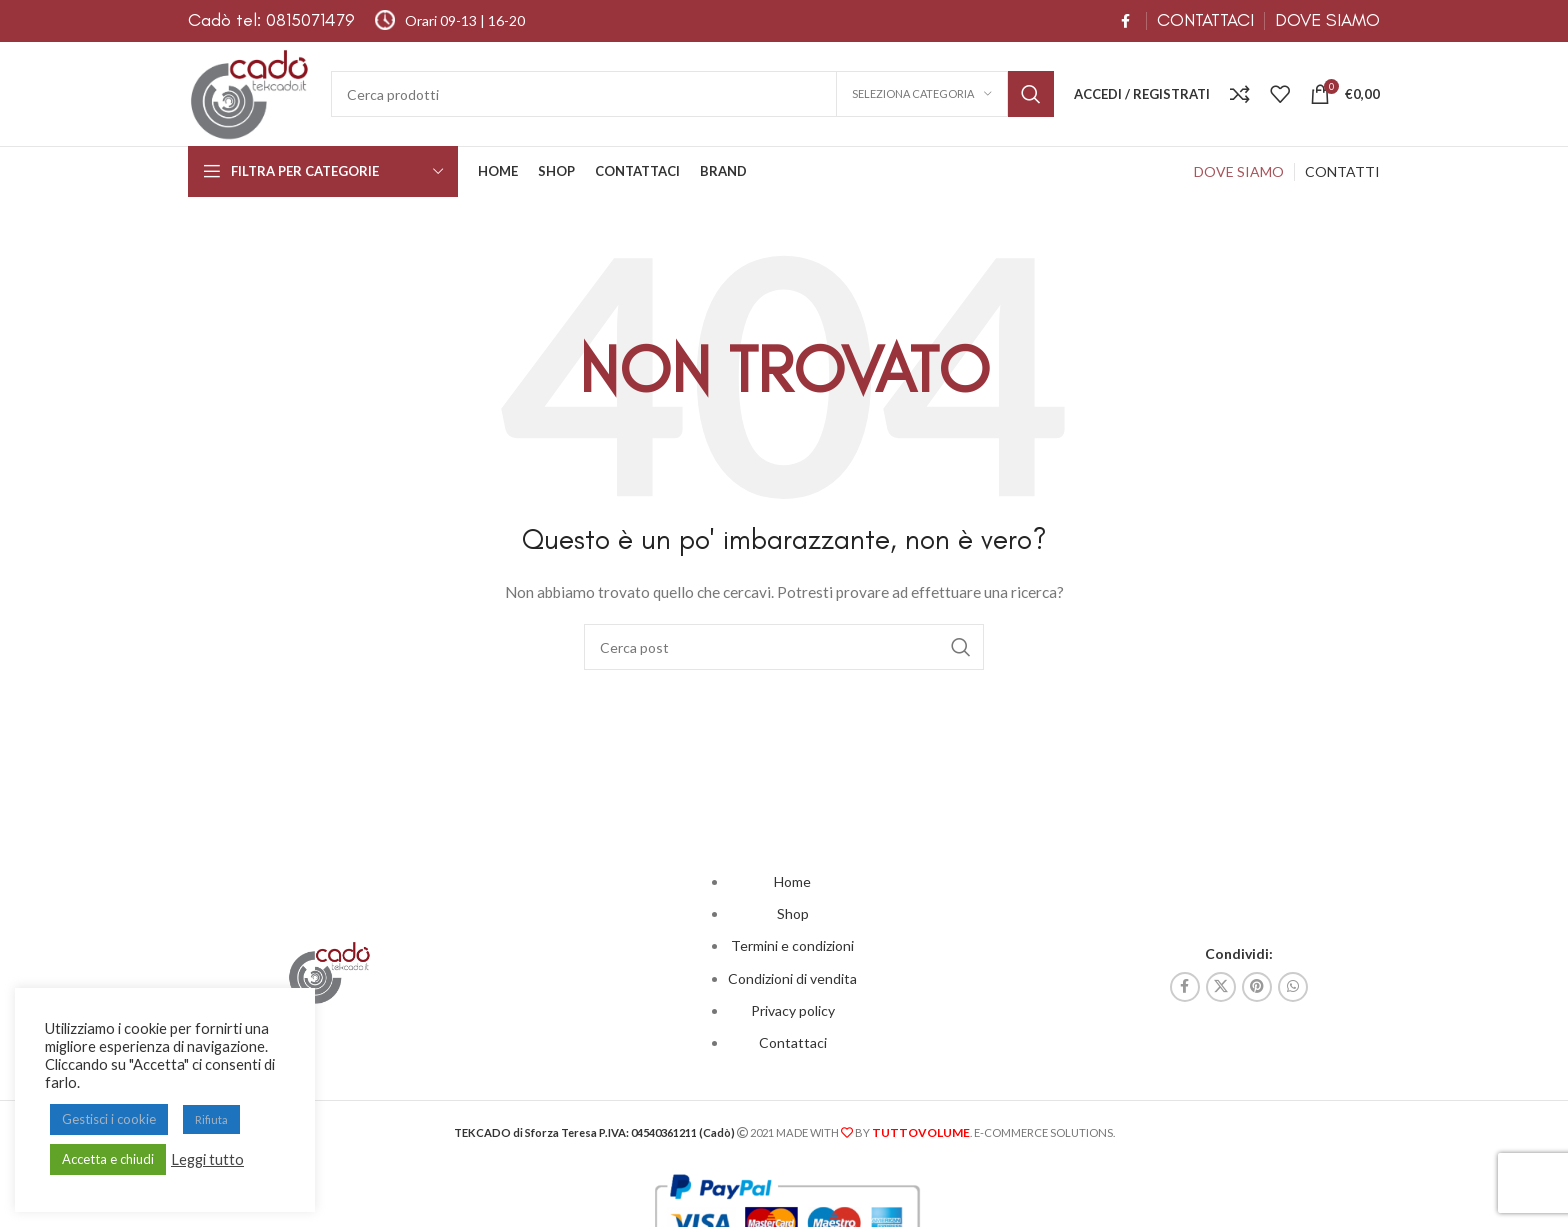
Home (792, 881)
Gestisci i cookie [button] (109, 1119)
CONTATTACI (1205, 20)
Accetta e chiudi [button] (108, 1159)
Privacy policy (793, 1010)
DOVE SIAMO (1327, 20)
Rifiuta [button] (211, 1119)
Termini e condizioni (792, 945)
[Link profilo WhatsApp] (1293, 987)
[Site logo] (249, 92)
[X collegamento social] (1221, 987)
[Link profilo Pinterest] (1257, 987)
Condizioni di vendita (792, 978)
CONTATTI (1342, 171)
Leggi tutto (207, 1159)
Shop (793, 913)
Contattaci (793, 1042)
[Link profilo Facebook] (1125, 21)
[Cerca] (692, 94)
